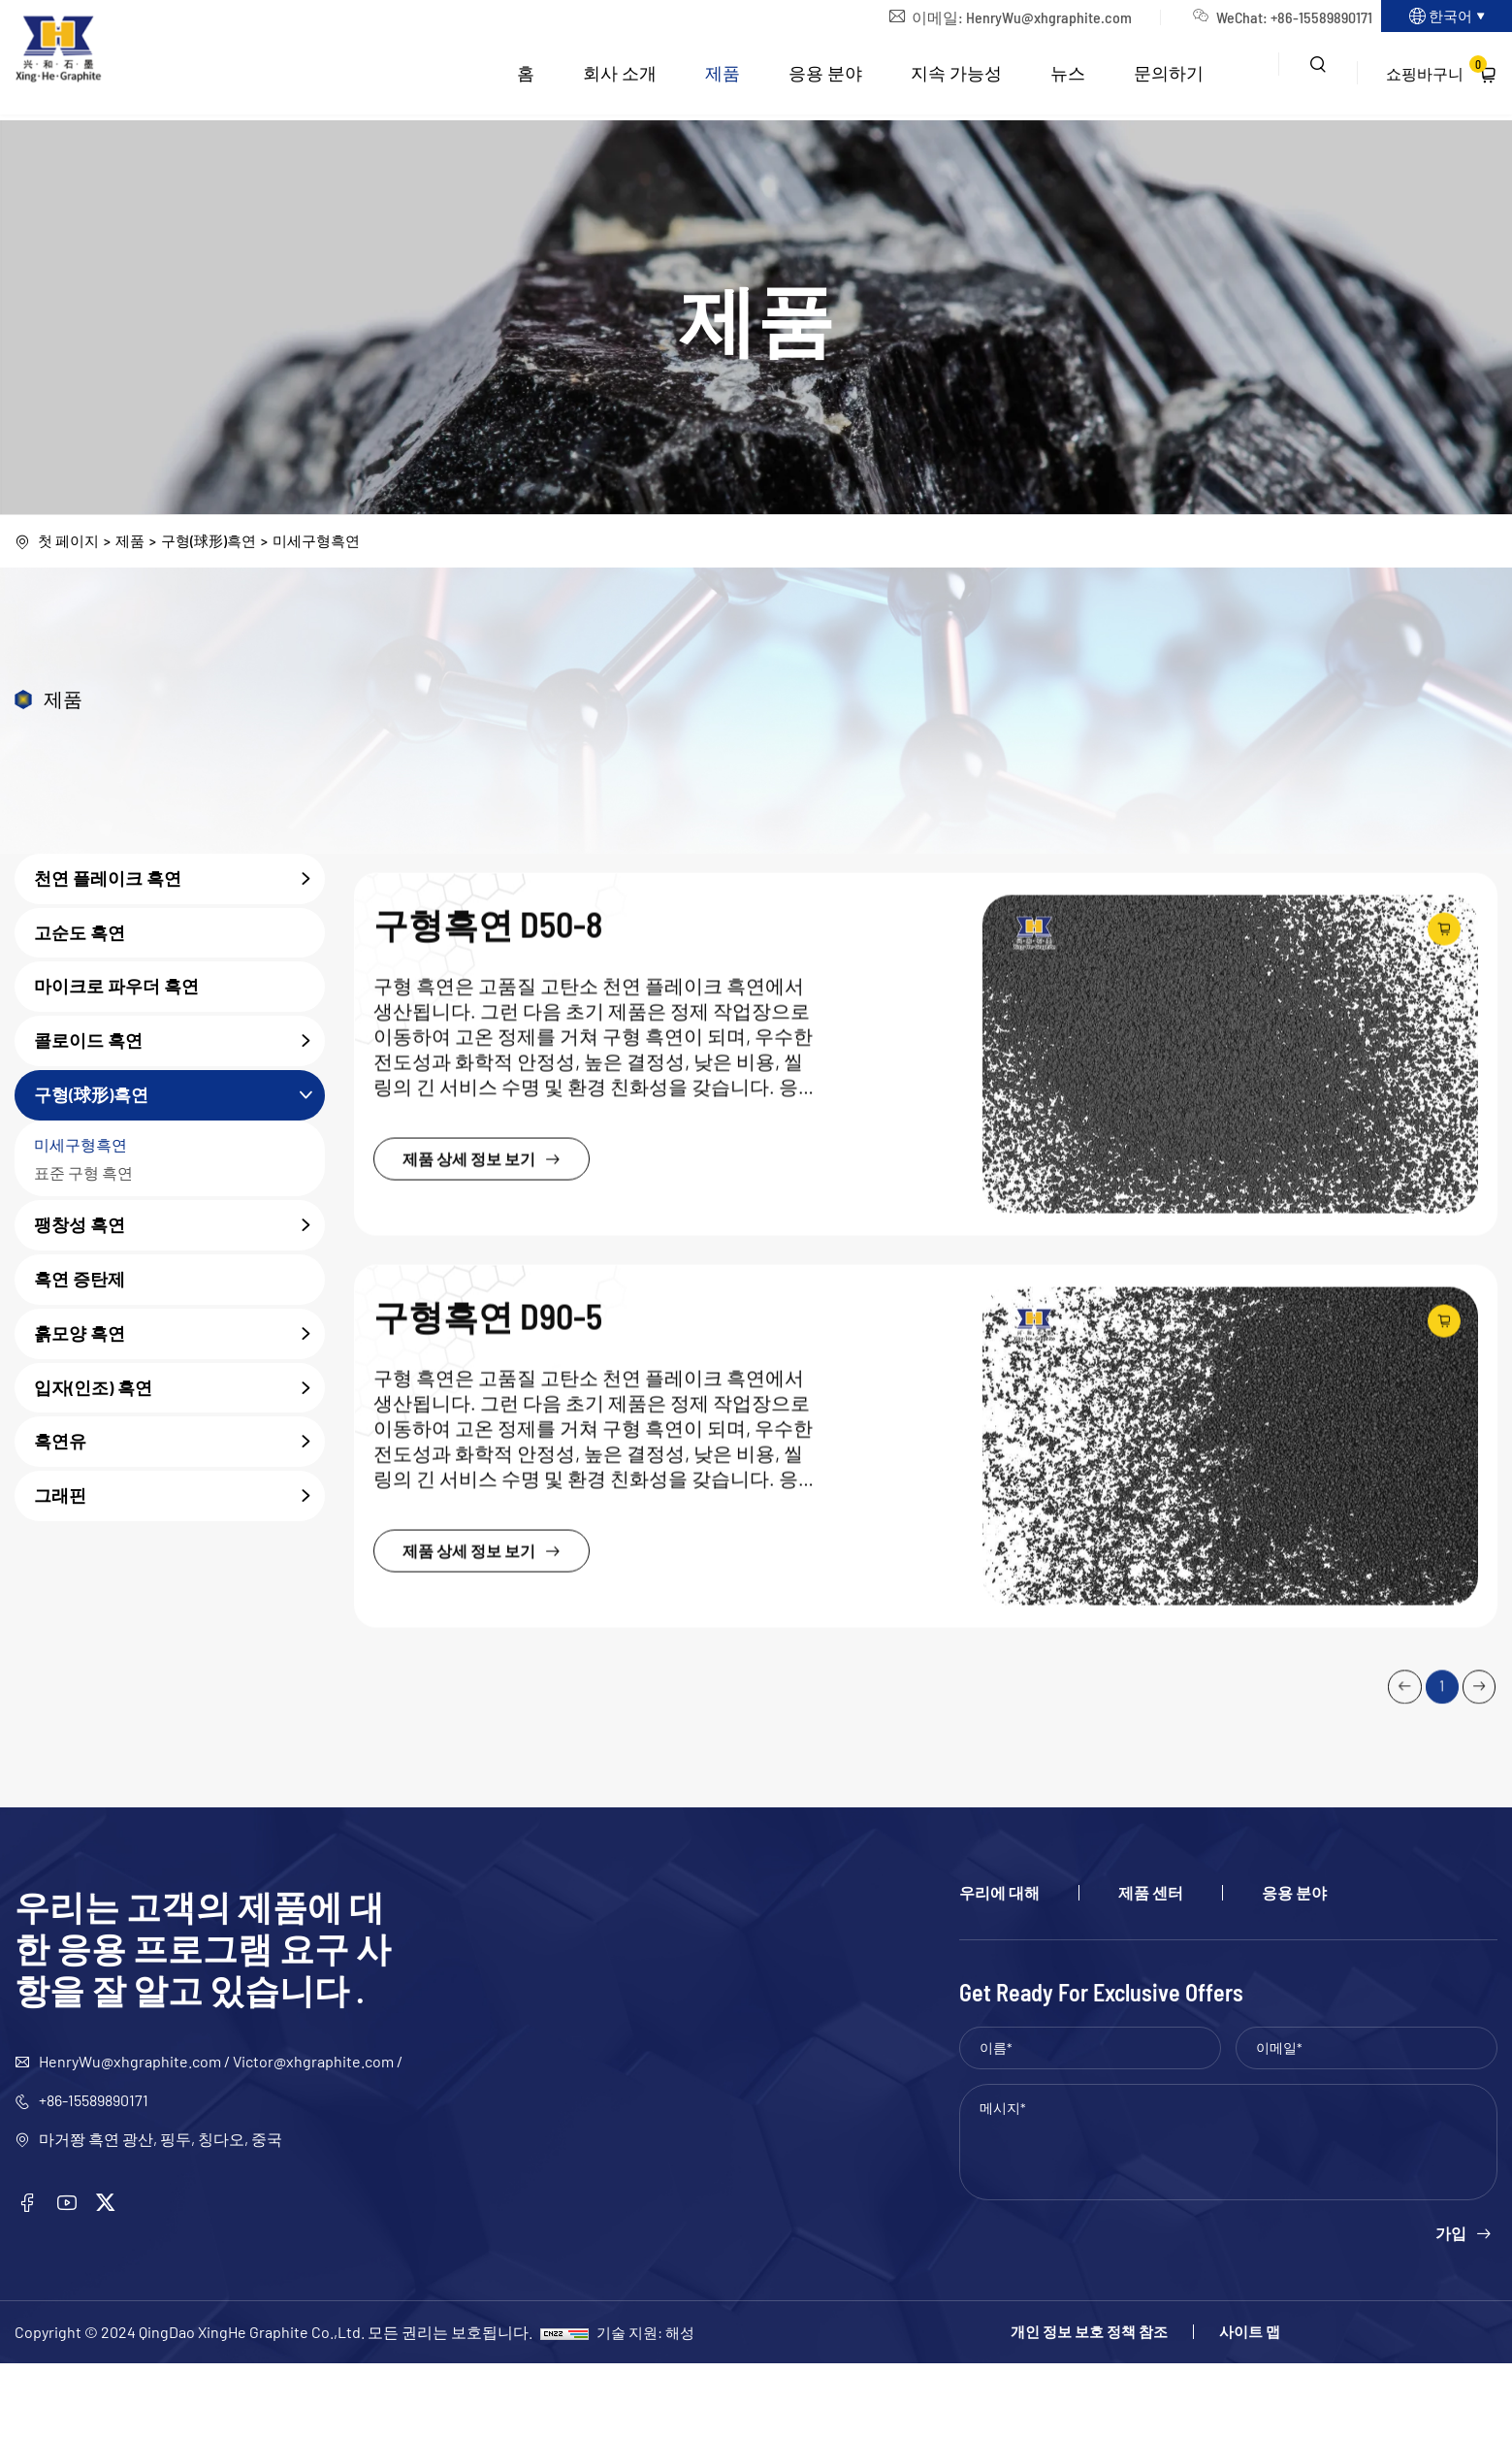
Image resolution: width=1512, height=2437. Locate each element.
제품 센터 (1150, 1966)
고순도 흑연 (79, 934)
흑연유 (179, 1443)
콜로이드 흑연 (179, 1043)
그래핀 (179, 1497)
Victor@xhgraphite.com (313, 2135)
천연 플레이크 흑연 (179, 880)
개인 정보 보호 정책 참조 (1039, 2406)
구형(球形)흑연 (217, 542)
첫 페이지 (70, 542)
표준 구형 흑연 (83, 1174)
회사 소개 (619, 78)
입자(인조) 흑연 (179, 1390)
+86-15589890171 (1287, 20)
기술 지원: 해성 (648, 2405)
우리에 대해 (999, 1966)
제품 (721, 78)
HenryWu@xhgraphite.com (1015, 20)
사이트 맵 (1234, 2406)
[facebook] (29, 2277)
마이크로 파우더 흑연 (116, 988)
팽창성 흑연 (179, 1227)
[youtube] (72, 2277)
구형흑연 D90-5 (498, 1676)
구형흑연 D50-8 (498, 1256)
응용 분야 (824, 78)
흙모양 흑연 (179, 1335)
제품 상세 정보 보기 (500, 1493)
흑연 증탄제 (79, 1280)
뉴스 (1066, 78)
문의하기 (1168, 78)
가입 (1450, 2307)
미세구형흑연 (330, 542)
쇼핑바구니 (1436, 75)
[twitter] (115, 2277)
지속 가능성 (955, 78)
